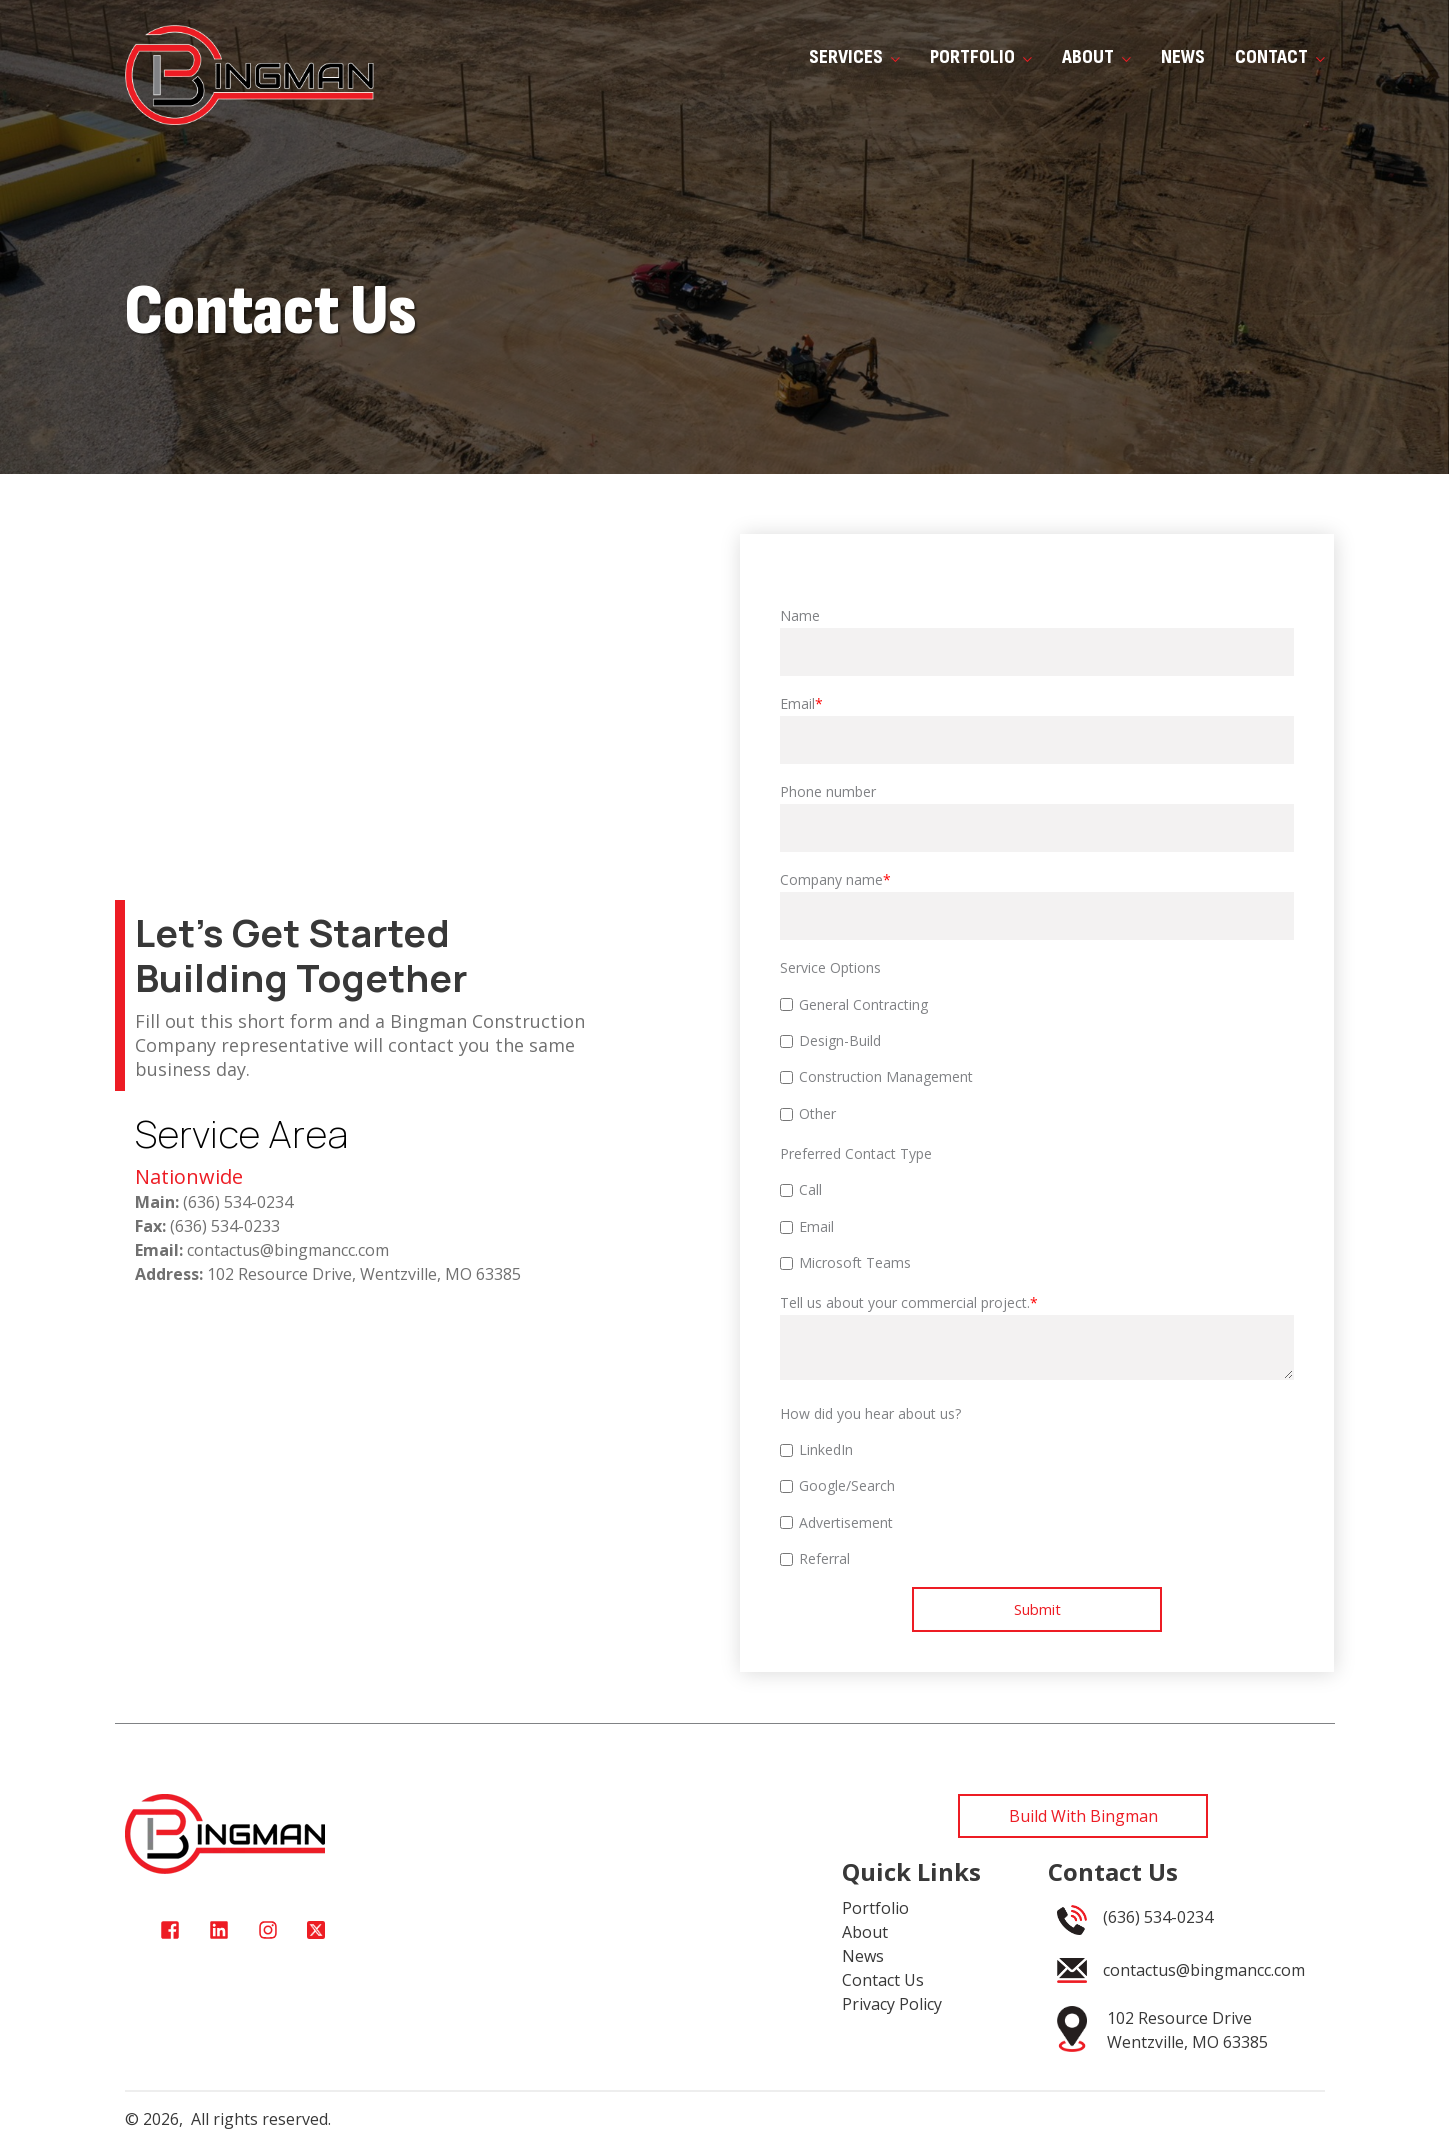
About (1096, 57)
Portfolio (981, 57)
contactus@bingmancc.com (1204, 1970)
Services (854, 57)
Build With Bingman (1083, 1816)
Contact (1280, 57)
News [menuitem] (863, 1956)
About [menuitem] (865, 1932)
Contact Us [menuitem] (883, 1980)
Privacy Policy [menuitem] (892, 2004)
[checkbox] (1037, 1059)
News (1183, 57)
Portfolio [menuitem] (875, 1908)
